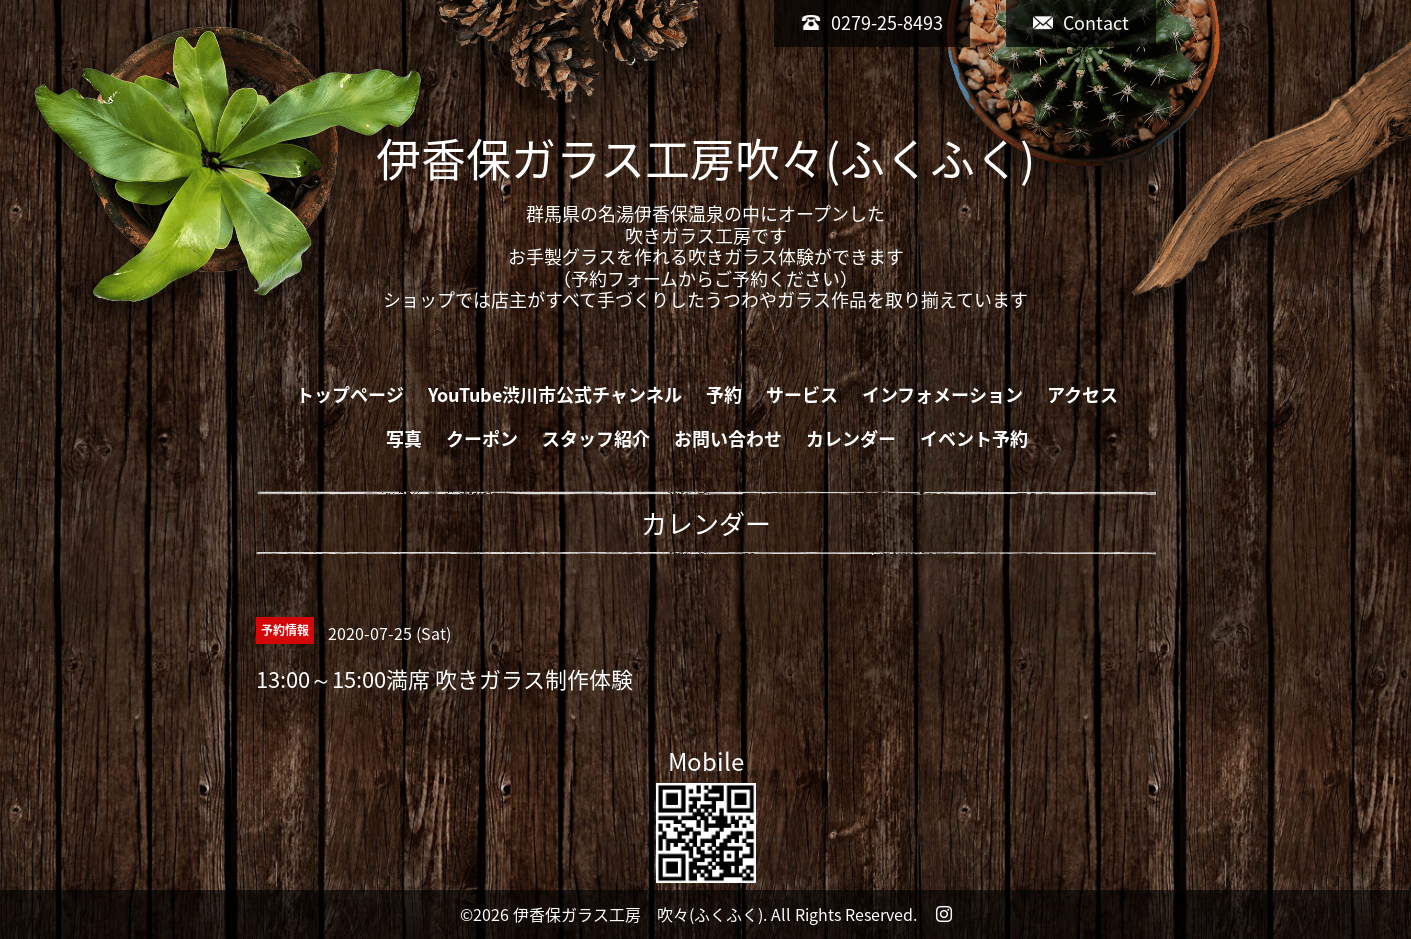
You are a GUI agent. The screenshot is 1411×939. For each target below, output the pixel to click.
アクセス (1082, 394)
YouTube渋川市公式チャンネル (555, 394)
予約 (724, 394)
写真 (404, 438)
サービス (802, 394)
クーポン (482, 438)
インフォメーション (942, 394)
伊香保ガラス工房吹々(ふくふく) (705, 158)
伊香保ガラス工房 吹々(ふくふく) (638, 914)
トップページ (350, 394)
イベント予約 (974, 438)
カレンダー (851, 438)
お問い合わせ (728, 438)
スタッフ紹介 (596, 438)
